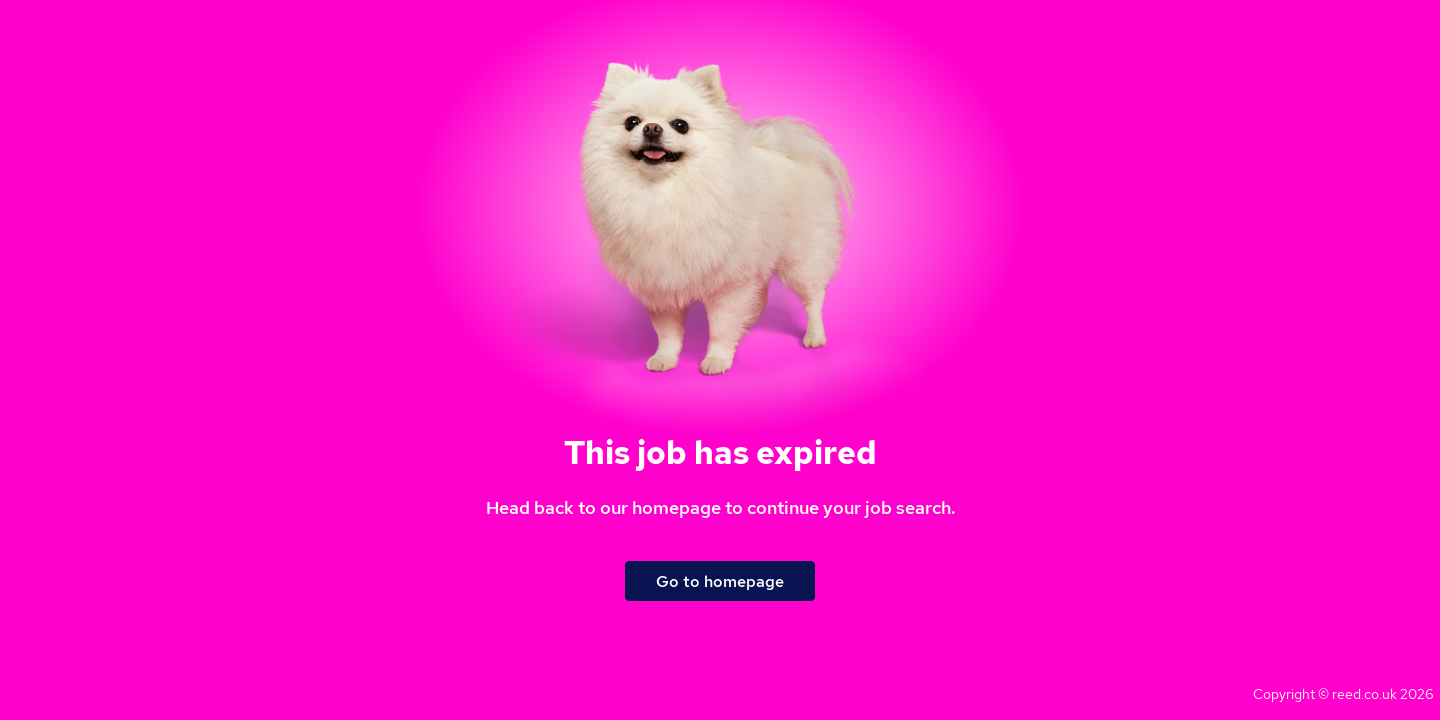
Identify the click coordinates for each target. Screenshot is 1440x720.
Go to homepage (720, 581)
